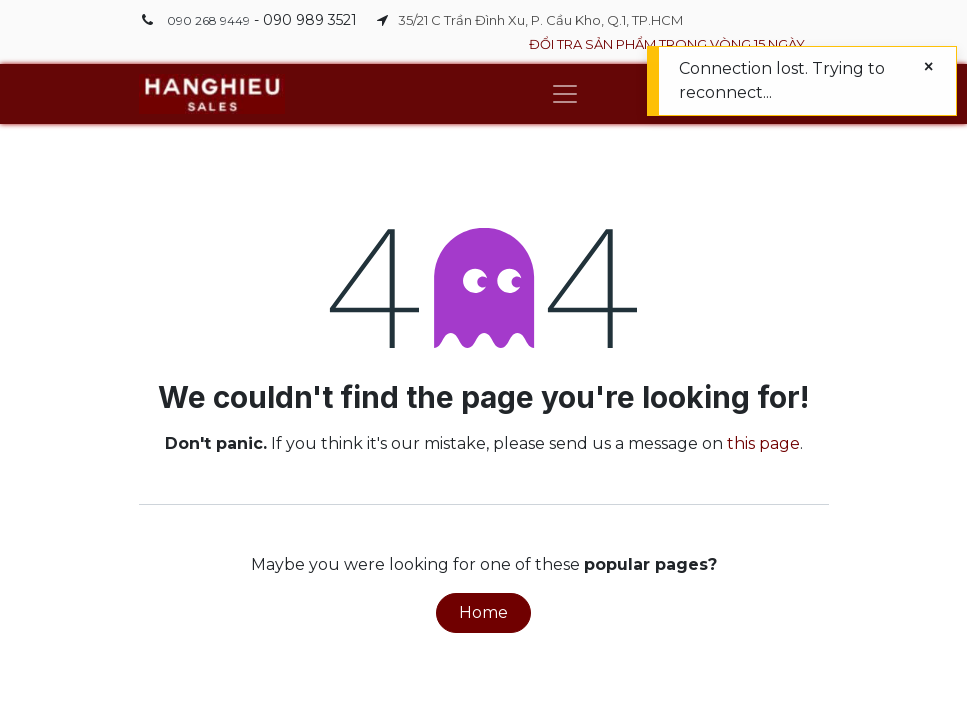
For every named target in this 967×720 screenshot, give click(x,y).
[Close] (928, 67)
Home (483, 612)
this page (763, 443)
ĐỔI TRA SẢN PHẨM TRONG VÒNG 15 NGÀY (667, 44)
